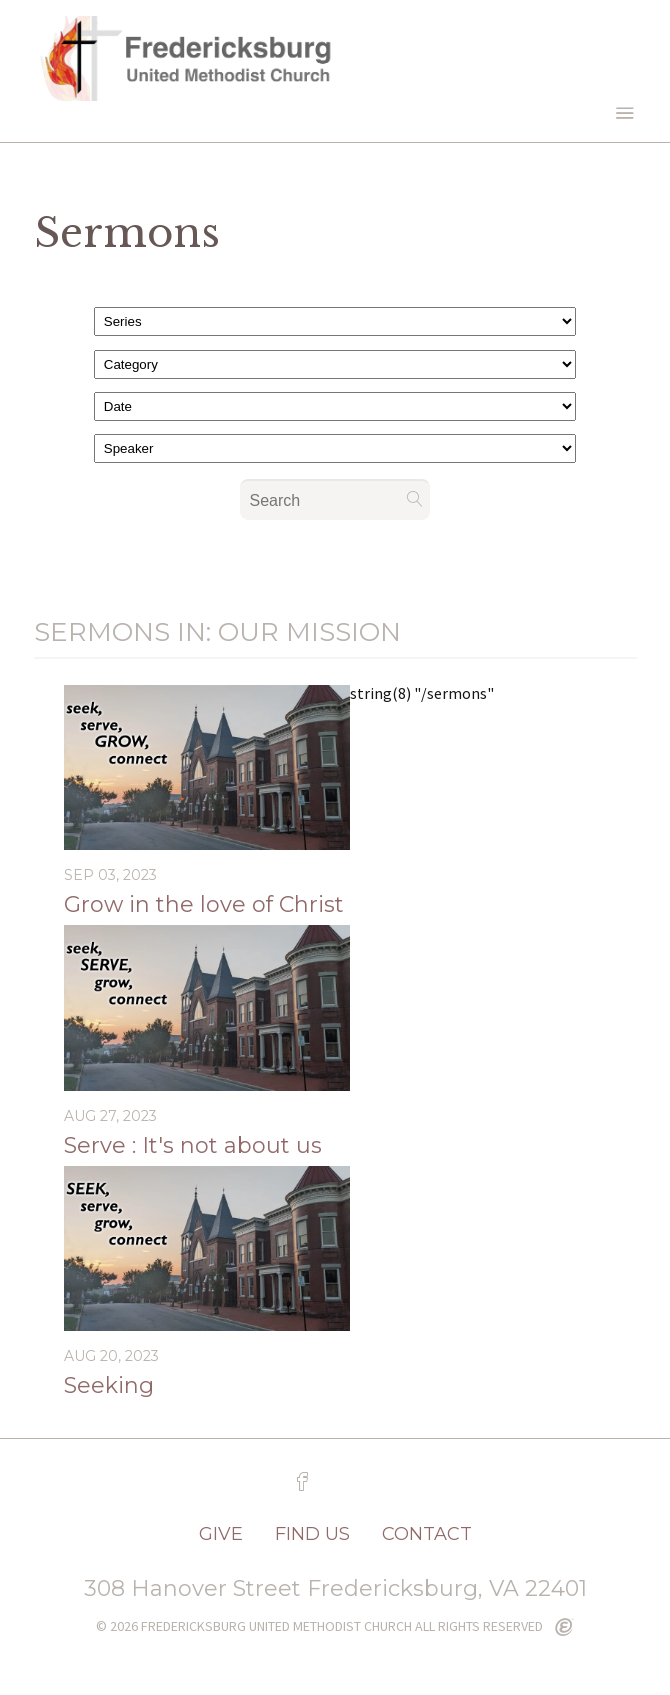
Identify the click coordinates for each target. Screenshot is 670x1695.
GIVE (221, 1534)
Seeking (109, 1385)
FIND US (312, 1534)
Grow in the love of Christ (204, 904)
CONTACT (427, 1534)
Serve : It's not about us (193, 1145)
